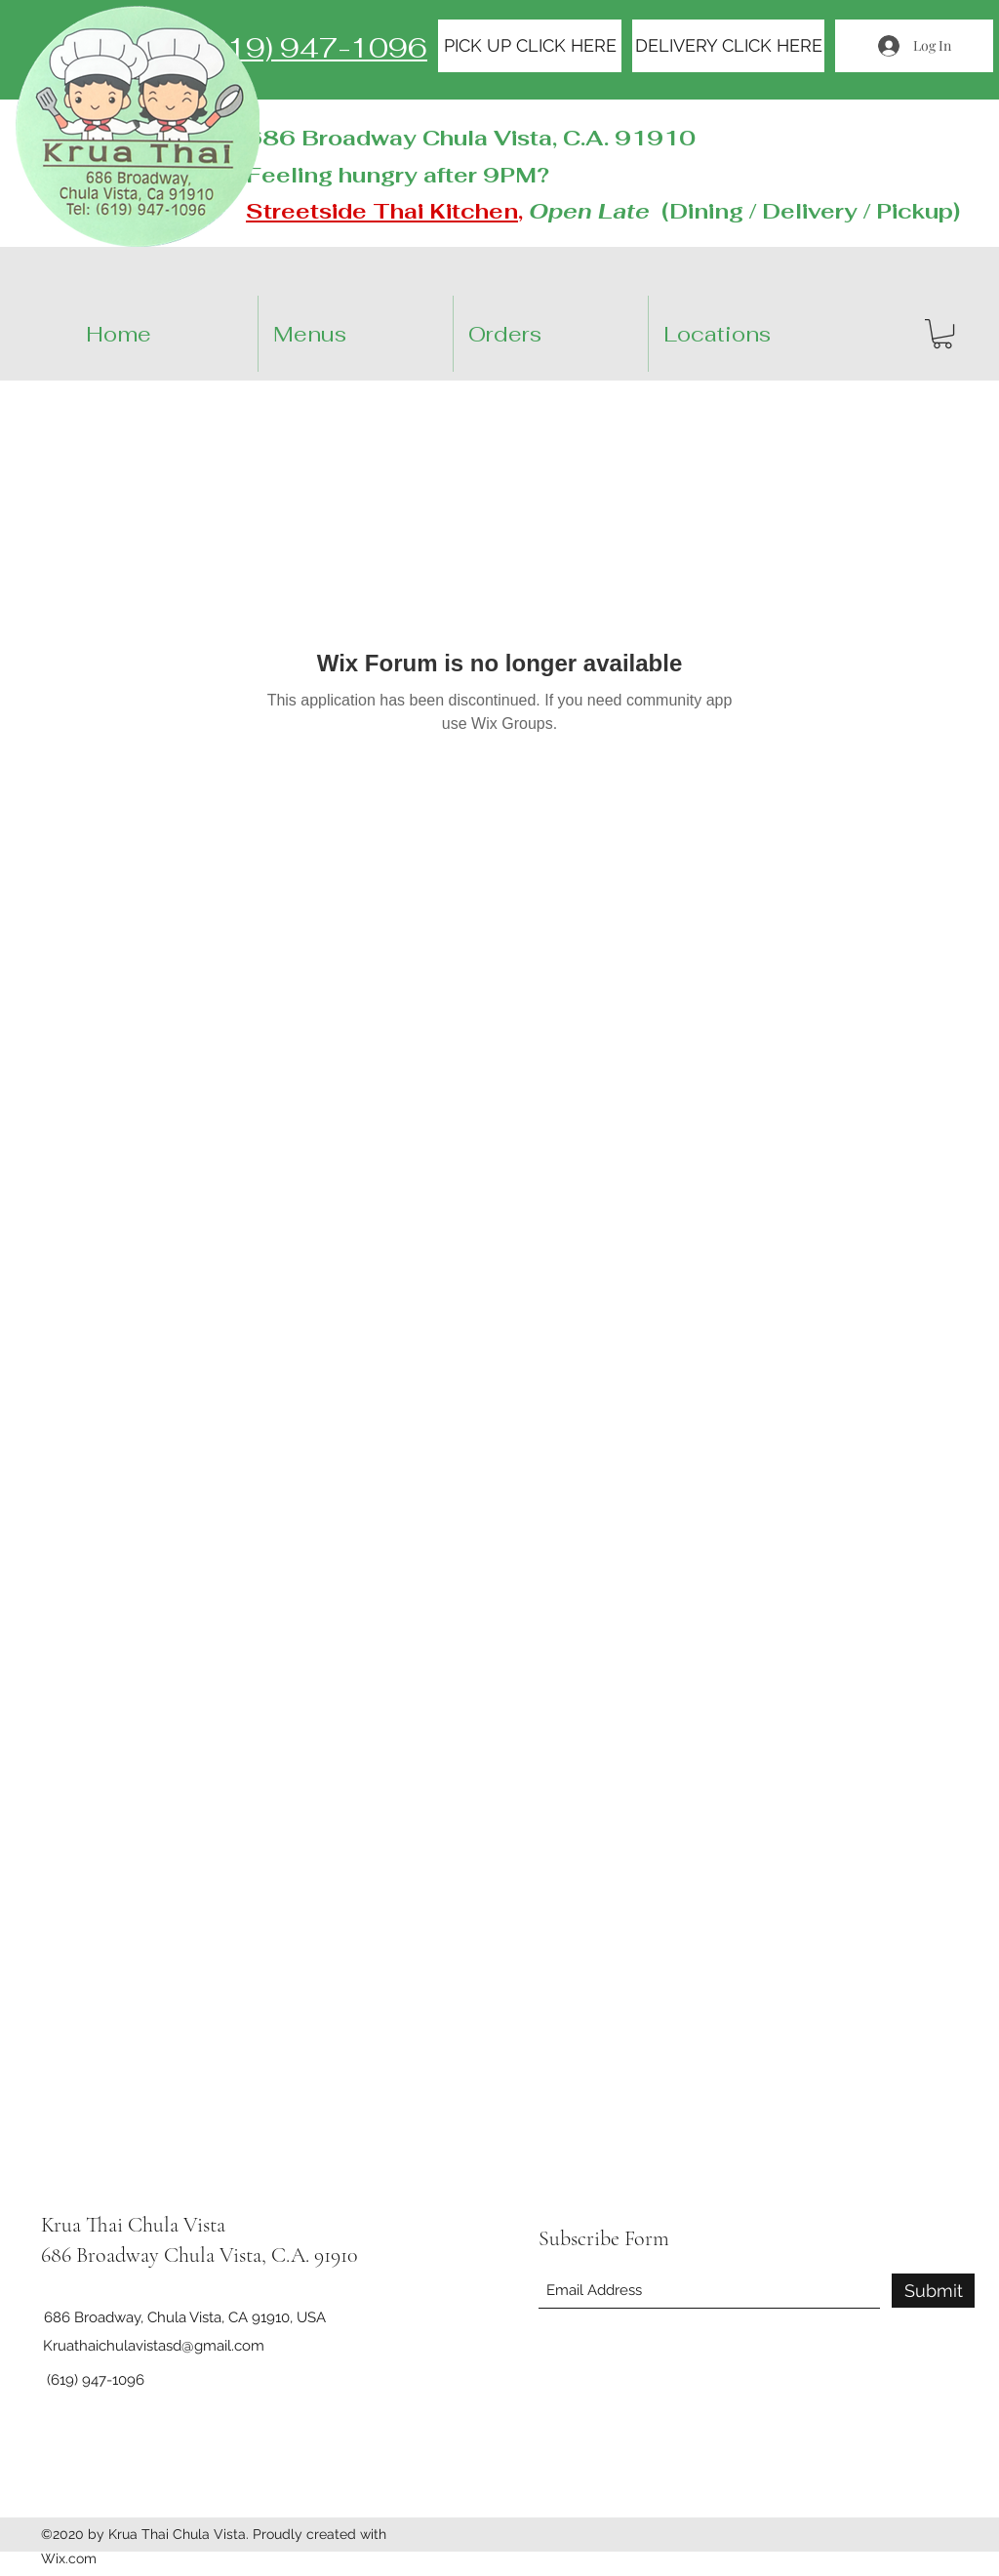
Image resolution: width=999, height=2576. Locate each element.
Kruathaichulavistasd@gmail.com (153, 2346)
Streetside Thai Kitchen (382, 210)
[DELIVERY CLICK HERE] (728, 46)
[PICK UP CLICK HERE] (529, 46)
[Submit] (933, 2291)
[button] (762, 334)
